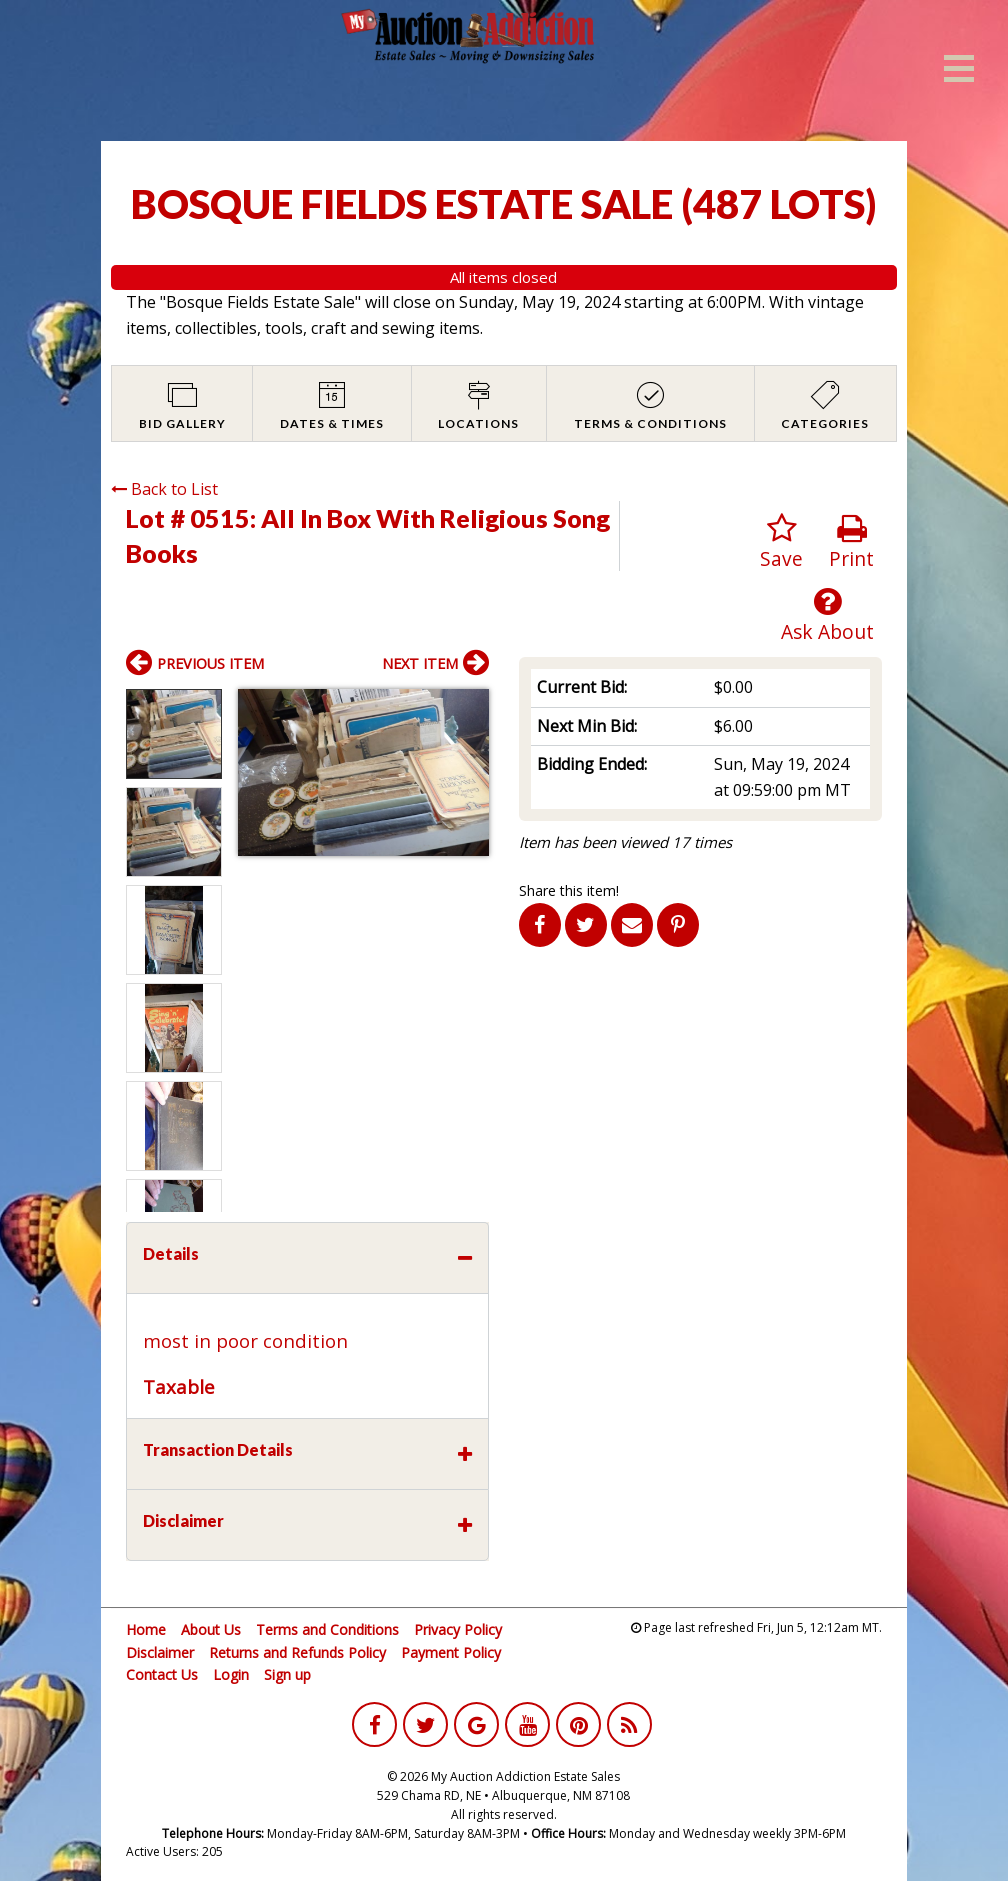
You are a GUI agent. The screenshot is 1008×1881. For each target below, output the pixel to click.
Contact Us (162, 1674)
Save (781, 542)
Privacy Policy (458, 1629)
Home (146, 1629)
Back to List (164, 489)
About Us (211, 1629)
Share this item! (569, 890)
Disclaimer (160, 1652)
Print (851, 542)
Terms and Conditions (327, 1629)
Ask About (827, 615)
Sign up (287, 1674)
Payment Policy (451, 1652)
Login (231, 1674)
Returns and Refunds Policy (297, 1652)
